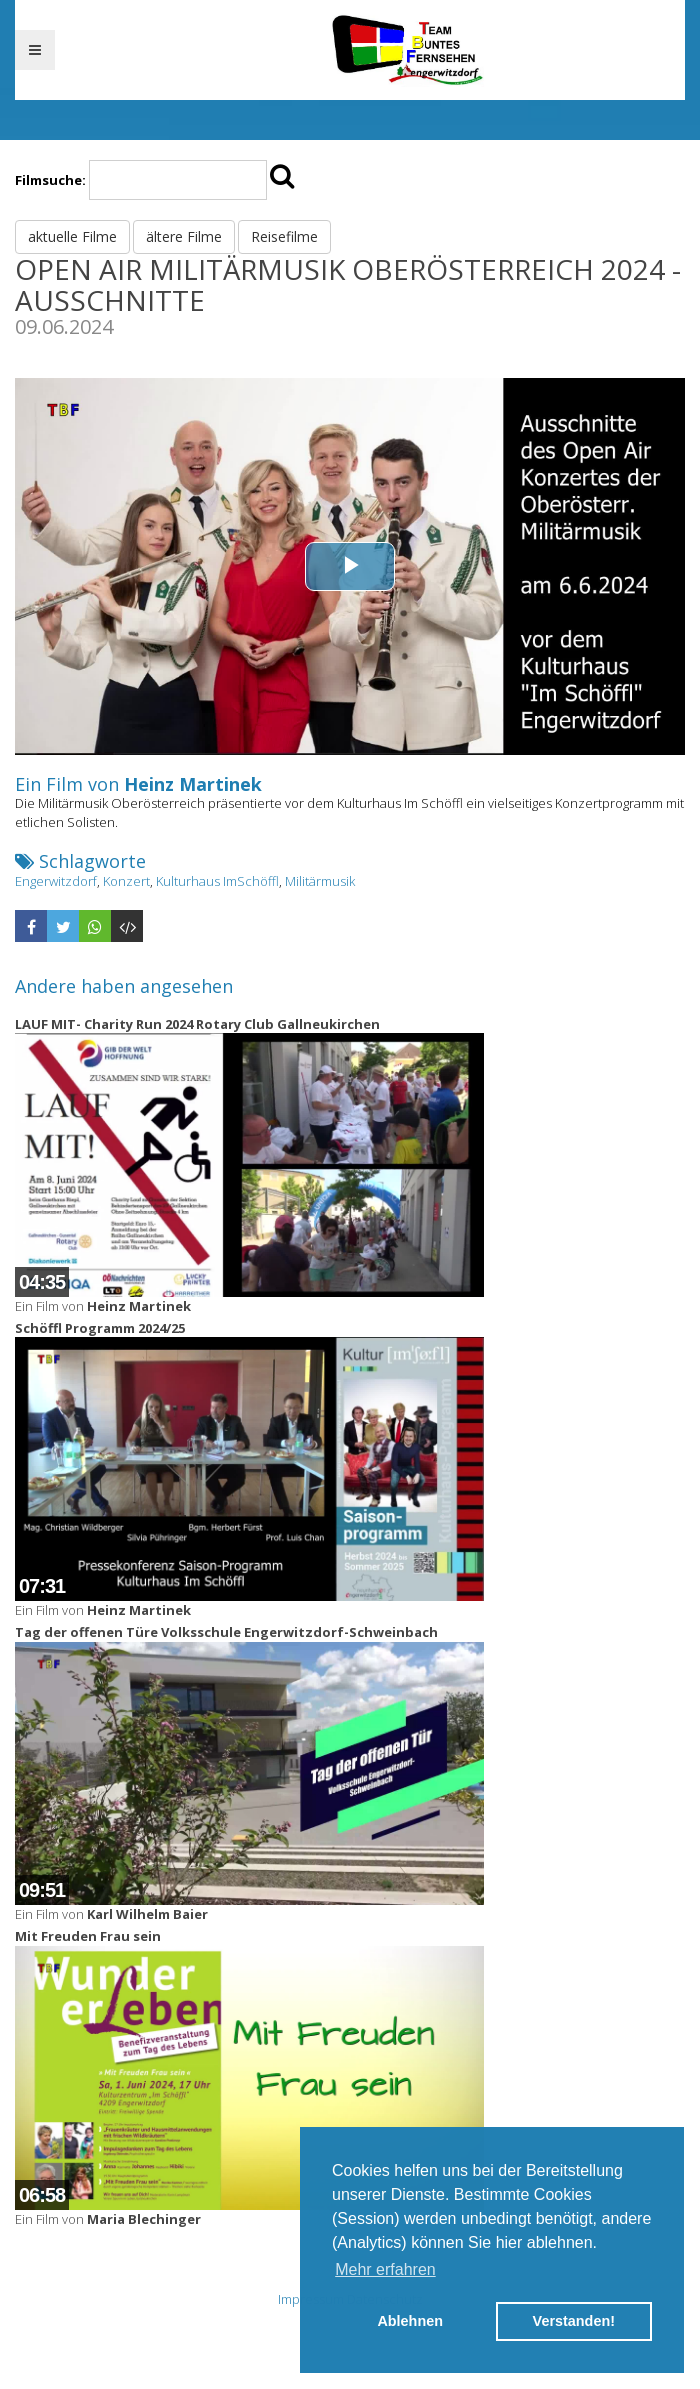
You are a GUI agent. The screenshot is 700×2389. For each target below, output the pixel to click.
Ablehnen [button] (410, 2321)
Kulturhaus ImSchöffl (217, 881)
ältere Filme (184, 236)
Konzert (126, 881)
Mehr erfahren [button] (385, 2269)
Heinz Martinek (193, 784)
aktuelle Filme (72, 236)
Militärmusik (320, 881)
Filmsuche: (50, 180)
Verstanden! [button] (574, 2321)
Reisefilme (284, 236)
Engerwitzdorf (56, 881)
